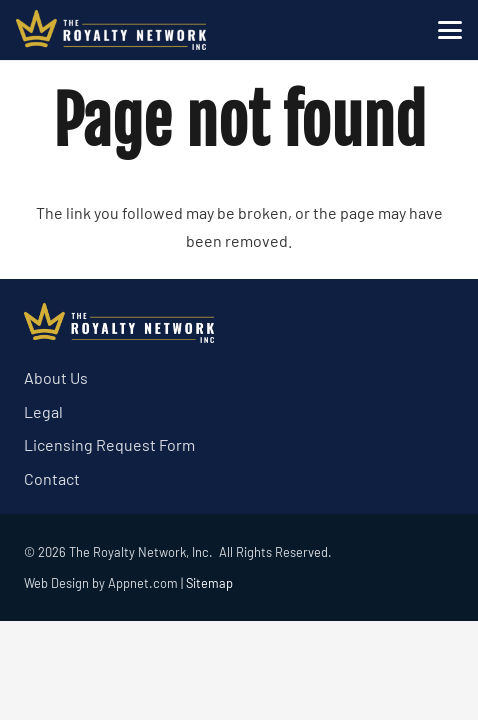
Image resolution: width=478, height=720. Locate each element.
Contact (52, 478)
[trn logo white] (111, 30)
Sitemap (209, 583)
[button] (450, 30)
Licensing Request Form (109, 444)
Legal (43, 411)
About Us (56, 377)
